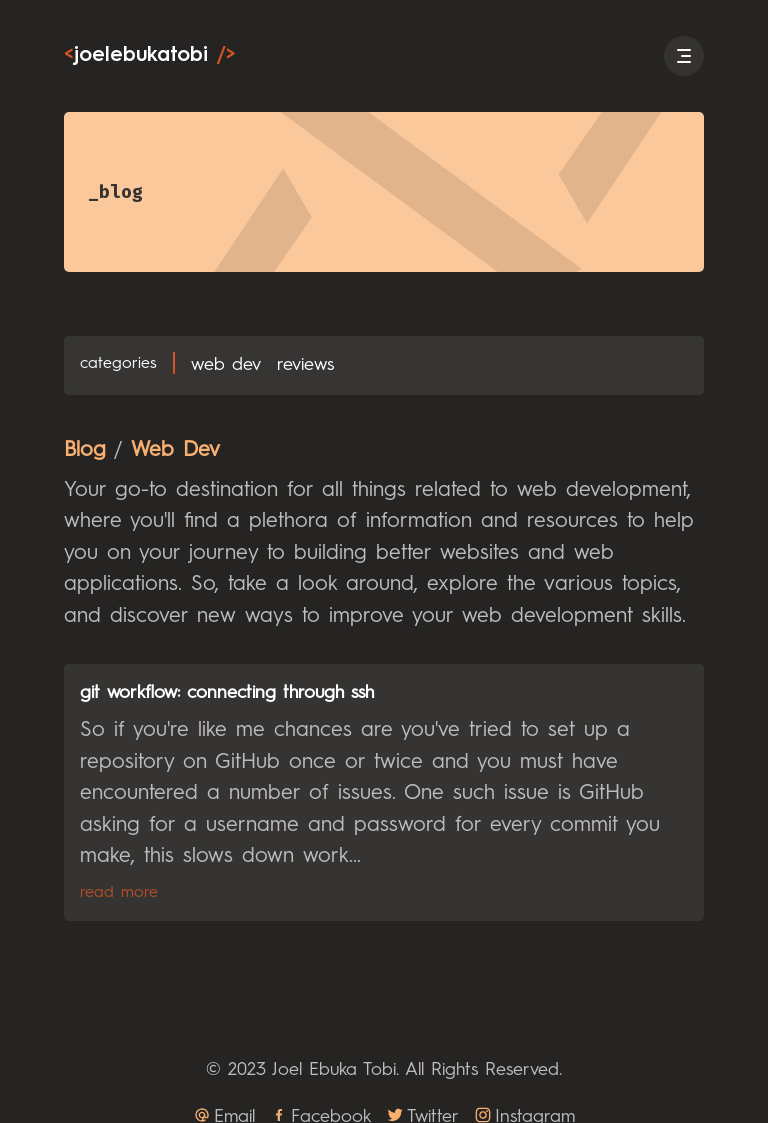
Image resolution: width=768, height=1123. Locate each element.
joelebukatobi (149, 55)
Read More (119, 893)
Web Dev (226, 365)
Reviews (305, 365)
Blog (85, 450)
